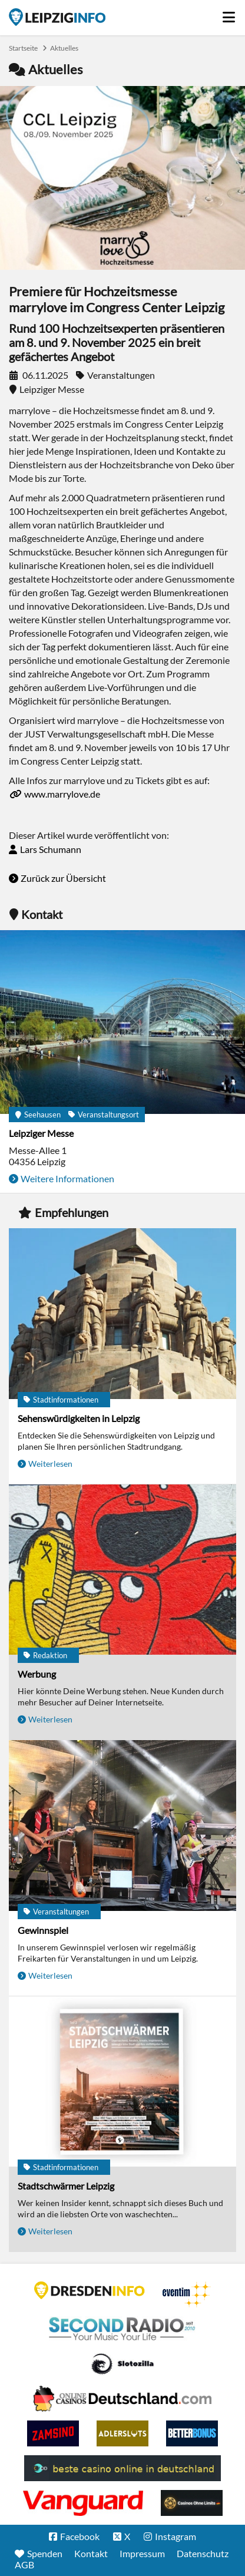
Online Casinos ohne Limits (192, 2503)
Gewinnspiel (43, 1930)
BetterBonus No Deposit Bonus (192, 2433)
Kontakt (91, 2553)
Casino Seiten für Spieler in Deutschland (122, 2364)
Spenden (44, 2553)
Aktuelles (64, 48)
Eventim (187, 2294)
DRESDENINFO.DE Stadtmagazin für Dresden (89, 2290)
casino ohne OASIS (83, 2503)
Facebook (80, 2536)
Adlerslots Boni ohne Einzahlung (122, 2433)
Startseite (57, 17)
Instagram (175, 2536)
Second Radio (122, 2329)
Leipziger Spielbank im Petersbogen (122, 2399)
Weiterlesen (50, 1464)
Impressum (142, 2553)
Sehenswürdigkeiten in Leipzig (79, 1418)
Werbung (37, 1673)
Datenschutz (203, 2553)
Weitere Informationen (67, 1178)
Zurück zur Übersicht (63, 878)
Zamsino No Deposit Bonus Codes (53, 2433)
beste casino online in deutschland (122, 2468)
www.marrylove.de (62, 793)
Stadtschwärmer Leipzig (66, 2185)
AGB (24, 2564)
